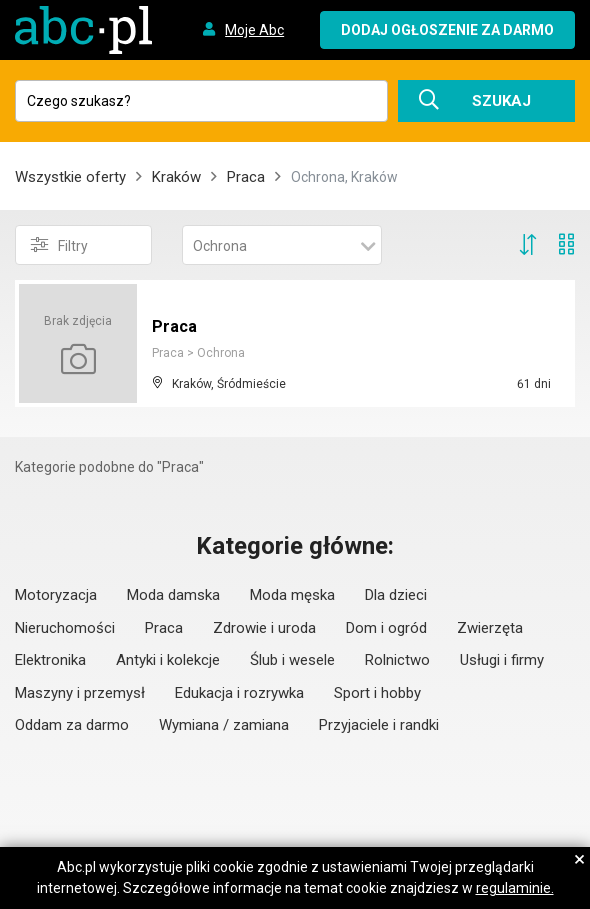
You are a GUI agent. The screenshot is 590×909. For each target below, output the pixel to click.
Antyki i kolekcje (168, 660)
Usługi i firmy (502, 660)
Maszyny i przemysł (80, 693)
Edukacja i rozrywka (239, 693)
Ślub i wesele (292, 660)
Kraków (176, 177)
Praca (246, 177)
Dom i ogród (386, 628)
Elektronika (50, 660)
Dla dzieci (396, 595)
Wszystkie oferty (70, 177)
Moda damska (173, 595)
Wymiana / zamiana (224, 725)
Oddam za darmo (72, 725)
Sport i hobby (377, 693)
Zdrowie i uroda (264, 628)
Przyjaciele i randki (379, 725)
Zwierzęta (490, 628)
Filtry (59, 245)
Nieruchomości (65, 628)
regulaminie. (515, 888)
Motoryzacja (56, 595)
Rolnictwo (397, 660)
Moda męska (292, 595)
